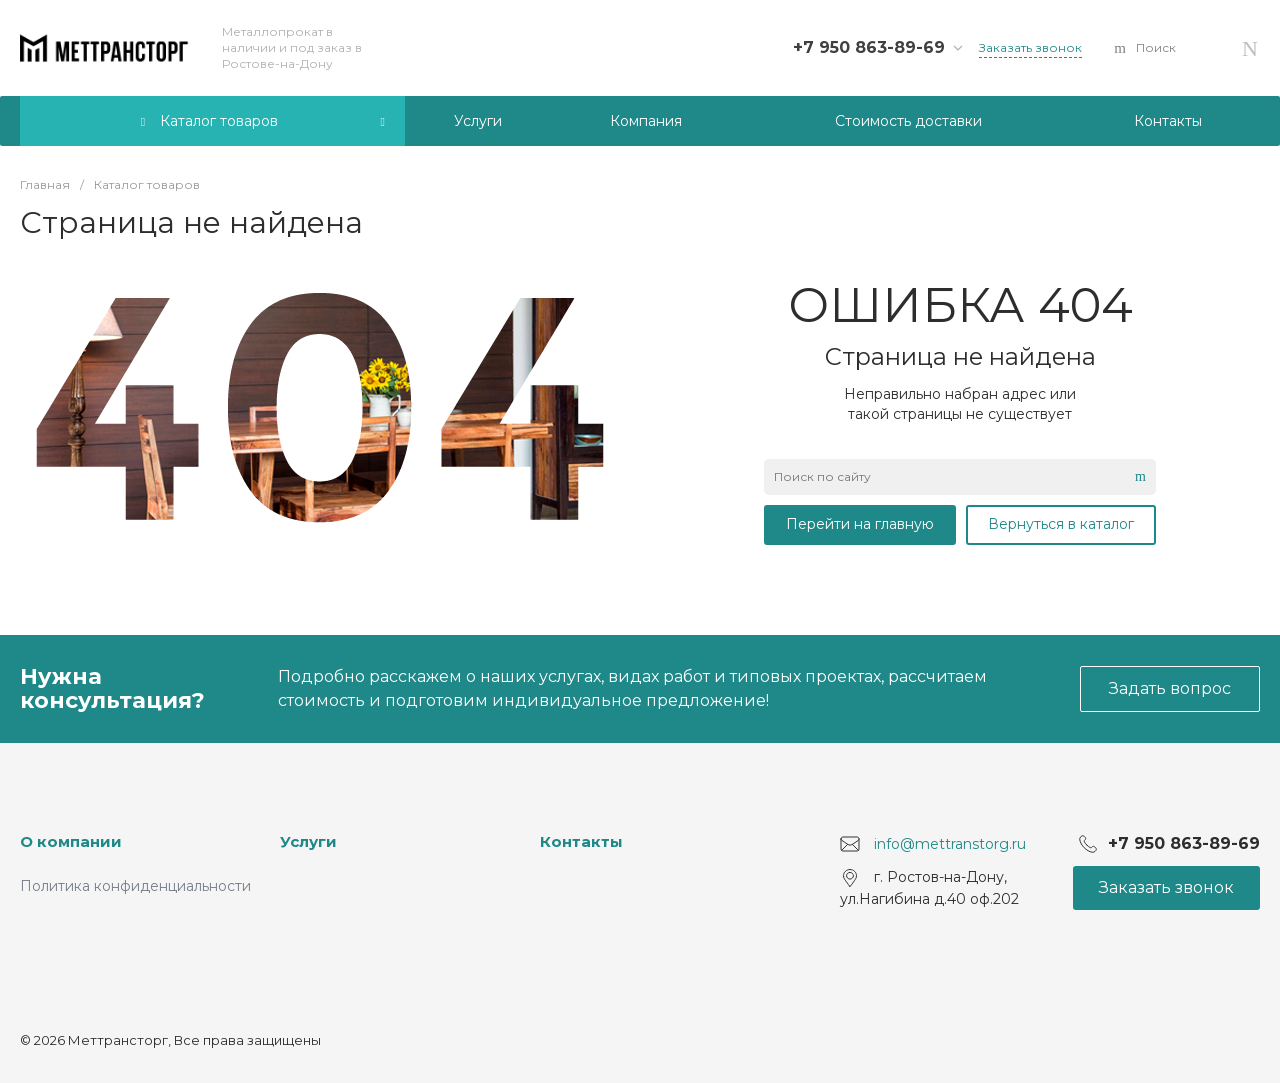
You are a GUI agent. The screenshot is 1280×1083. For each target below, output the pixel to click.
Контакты (581, 841)
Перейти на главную (860, 524)
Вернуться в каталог (1061, 524)
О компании (71, 841)
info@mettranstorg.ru (950, 844)
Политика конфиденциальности (135, 886)
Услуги (308, 841)
